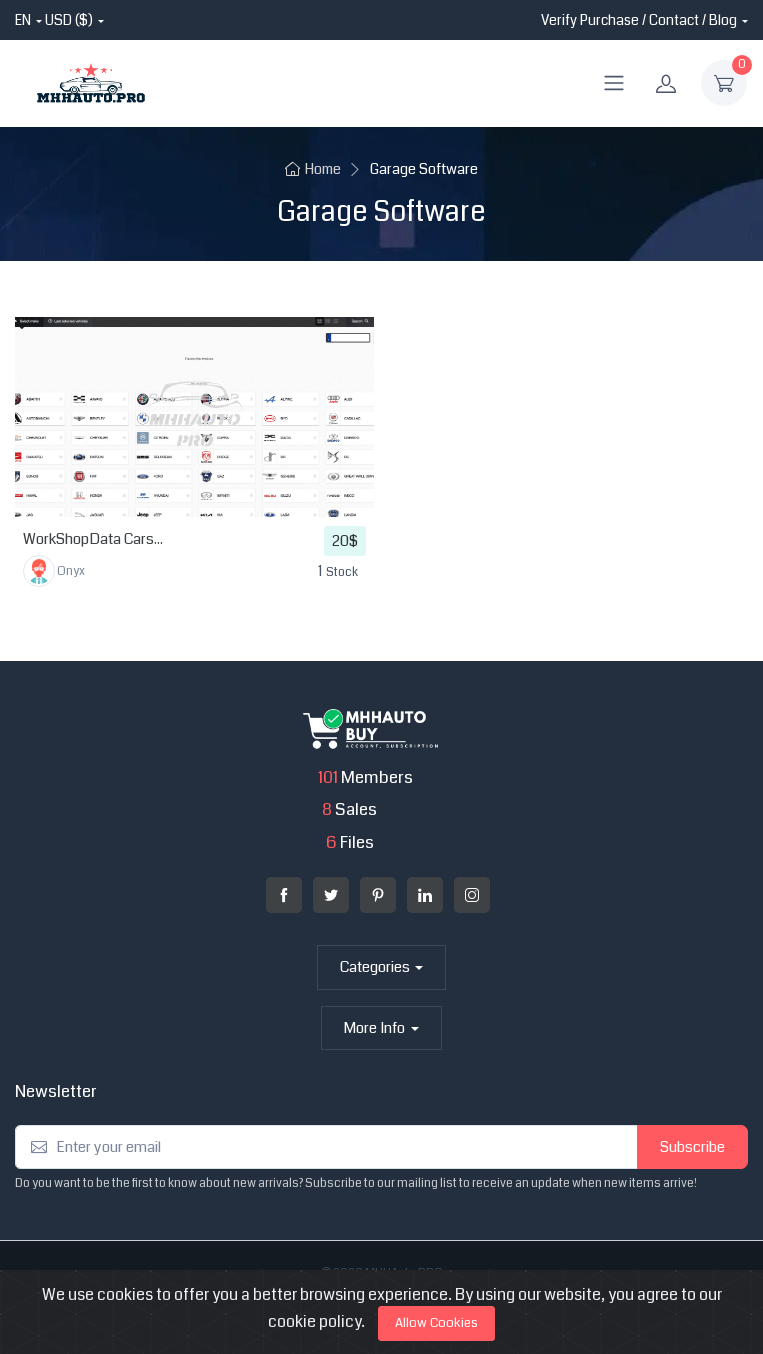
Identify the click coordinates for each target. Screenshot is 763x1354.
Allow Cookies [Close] (436, 1323)
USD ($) (69, 20)
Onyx (54, 571)
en (23, 20)
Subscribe (692, 1147)
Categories (375, 967)
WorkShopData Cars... (93, 539)
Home (313, 169)
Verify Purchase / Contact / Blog (639, 20)
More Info (374, 1028)
